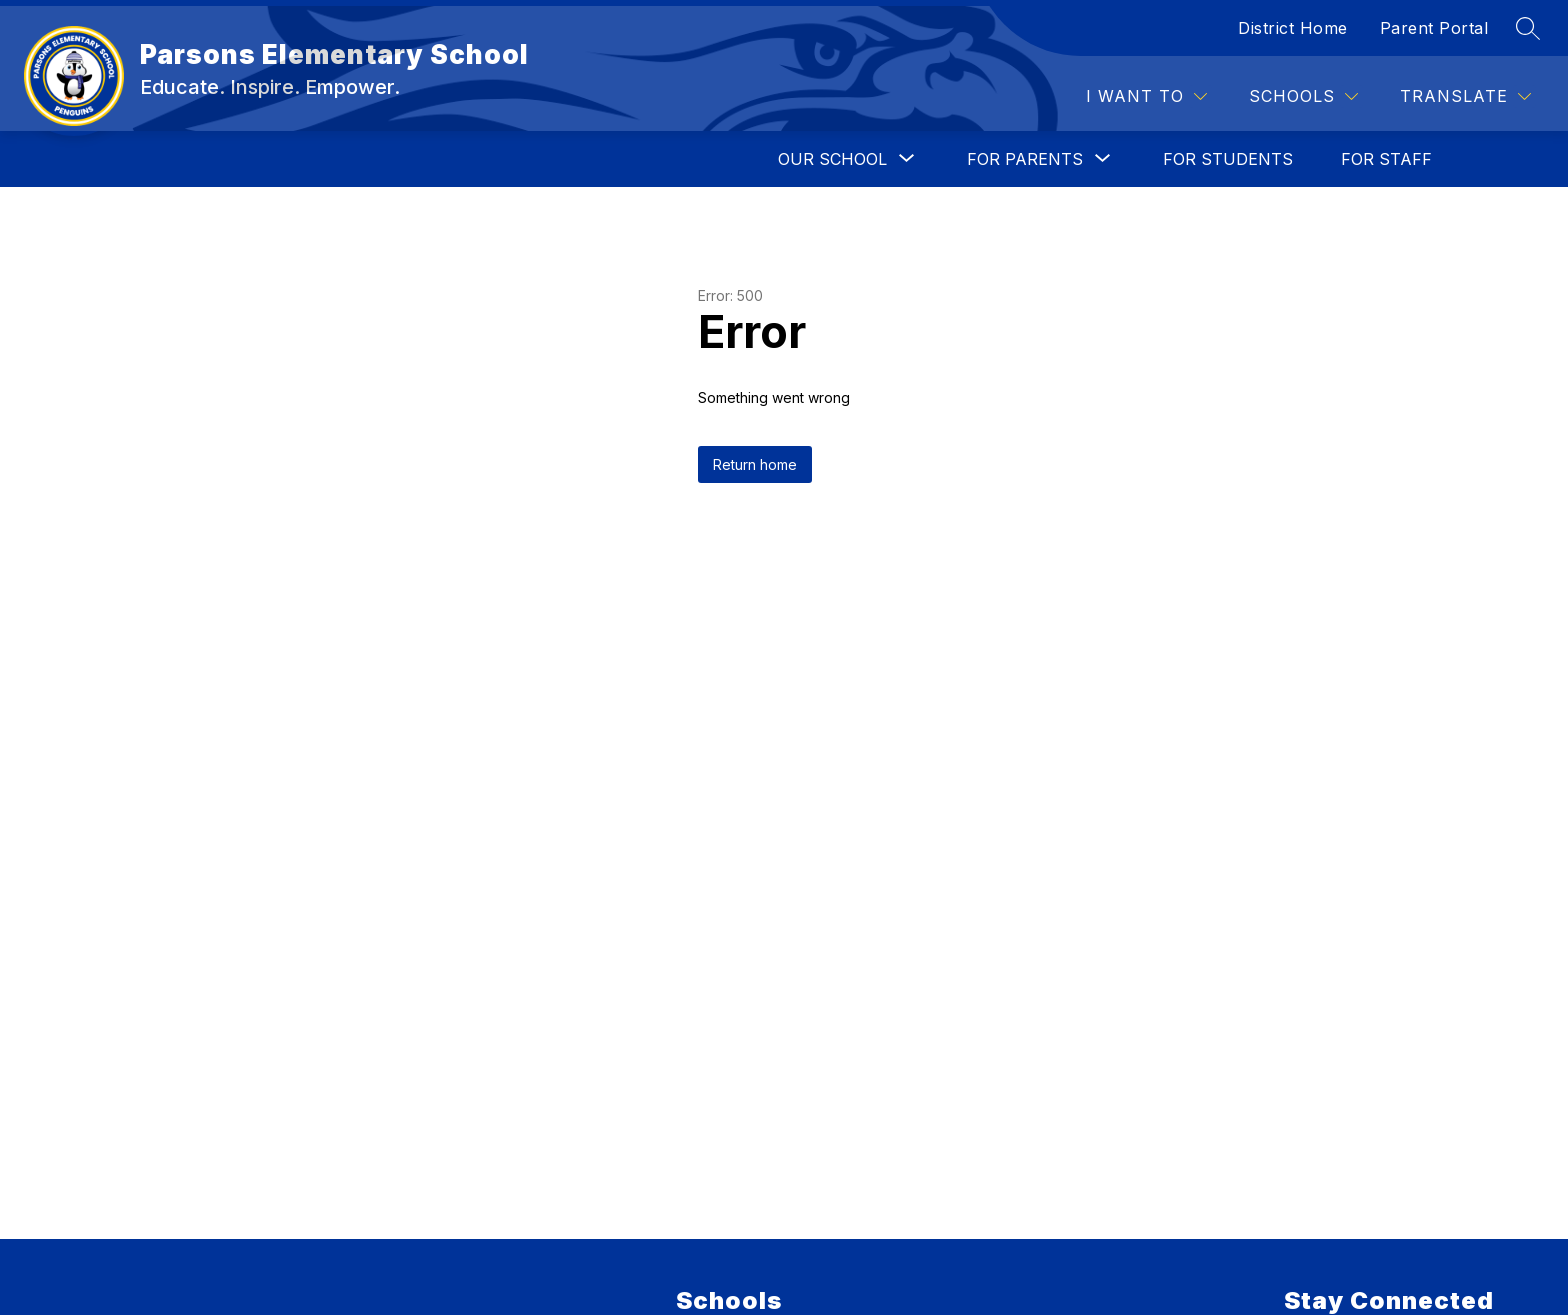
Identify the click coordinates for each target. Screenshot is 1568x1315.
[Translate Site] (1465, 96)
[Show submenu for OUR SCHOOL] (832, 159)
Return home (755, 464)
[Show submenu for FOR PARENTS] (1025, 159)
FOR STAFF (1386, 159)
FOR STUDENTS (1228, 159)
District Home (1293, 28)
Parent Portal (1434, 28)
